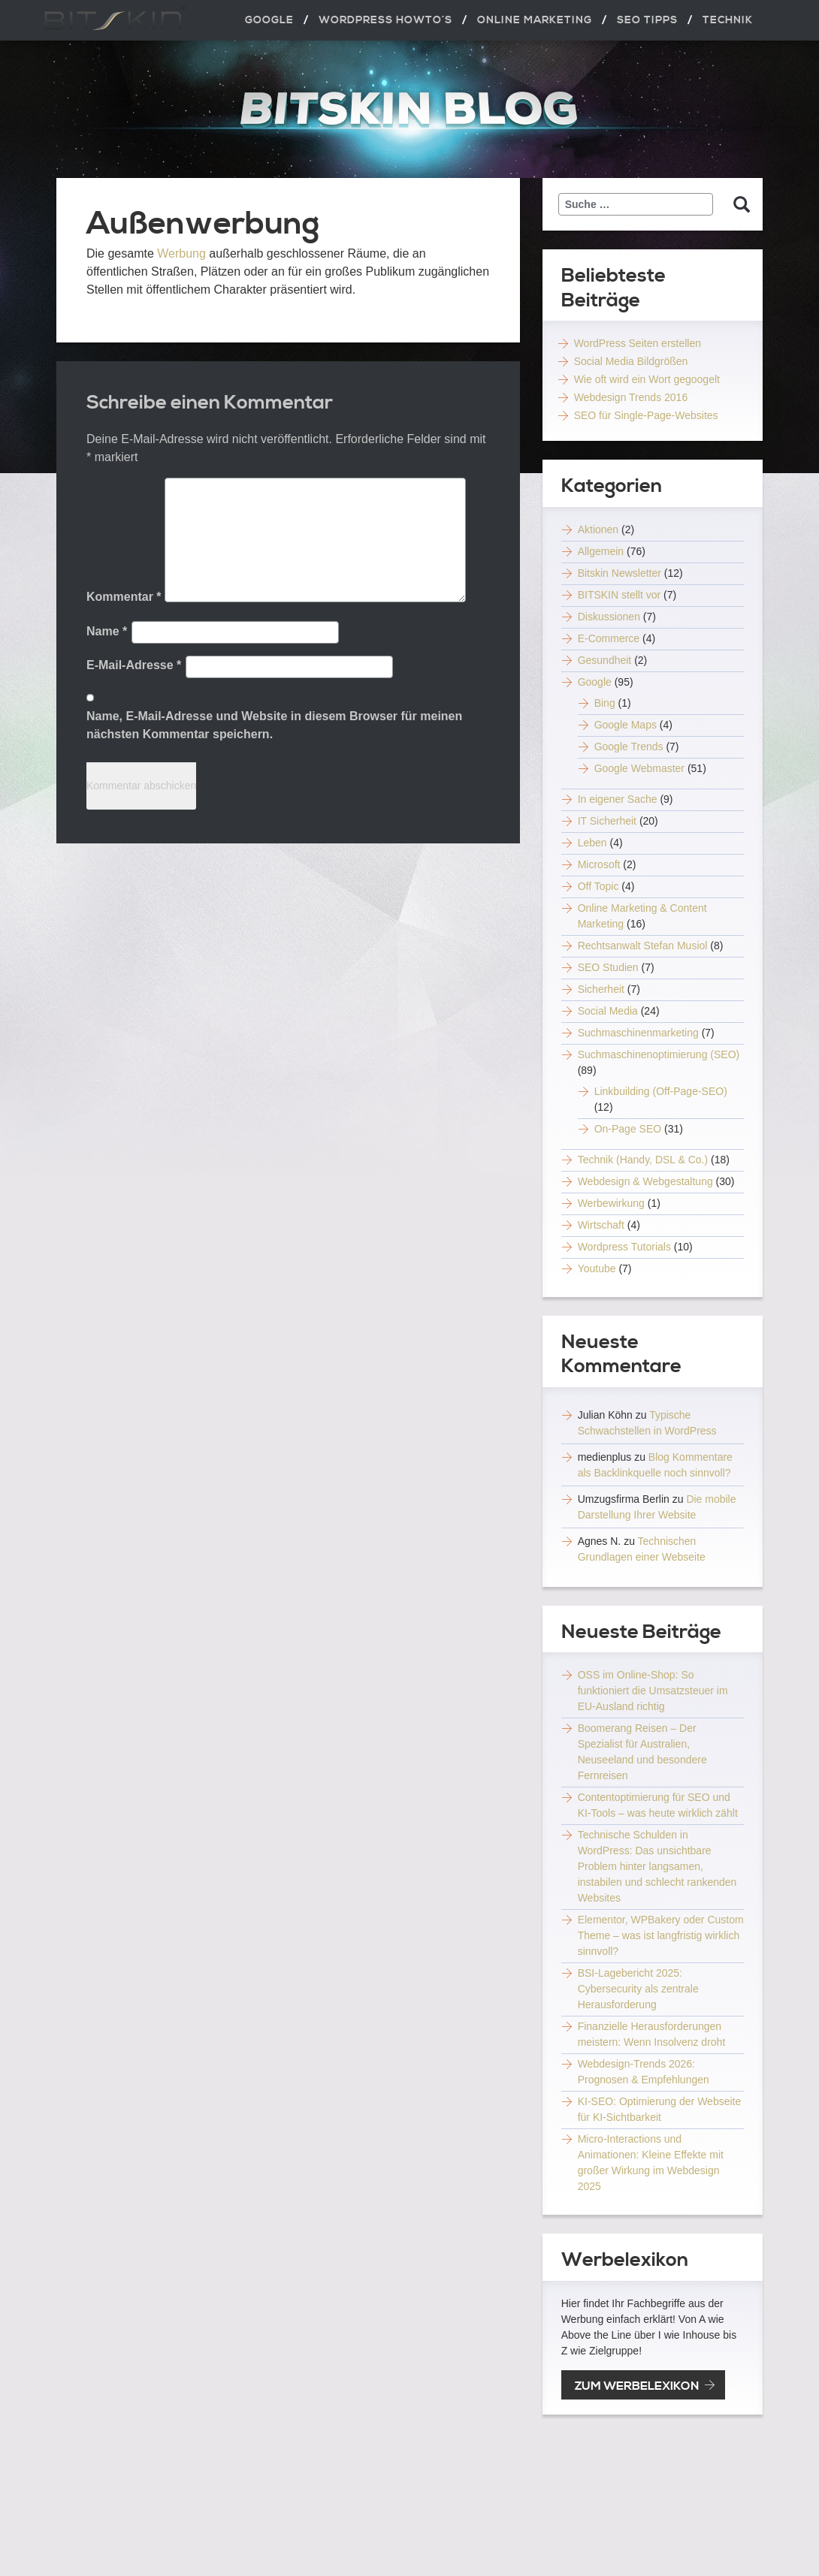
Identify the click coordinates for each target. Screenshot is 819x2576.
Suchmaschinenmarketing (638, 1033)
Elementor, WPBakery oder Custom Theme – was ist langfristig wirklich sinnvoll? (661, 1935)
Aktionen (598, 529)
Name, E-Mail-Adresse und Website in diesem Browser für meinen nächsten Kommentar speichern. (274, 725)
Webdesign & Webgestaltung (645, 1181)
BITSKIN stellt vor (619, 595)
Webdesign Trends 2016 (631, 397)
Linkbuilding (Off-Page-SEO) (660, 1091)
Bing (604, 703)
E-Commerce (608, 638)
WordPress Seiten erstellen (637, 343)
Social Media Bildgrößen (631, 361)
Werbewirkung (611, 1203)
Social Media (608, 1011)
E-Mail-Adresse (133, 665)
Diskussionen (609, 617)
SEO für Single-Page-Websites (646, 415)
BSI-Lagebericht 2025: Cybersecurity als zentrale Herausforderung (638, 1988)
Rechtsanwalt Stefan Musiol (643, 946)
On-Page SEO (628, 1129)
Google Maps (625, 725)
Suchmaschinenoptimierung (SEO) (659, 1054)
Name (106, 631)
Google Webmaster (639, 768)
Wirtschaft (601, 1225)
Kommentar (124, 596)
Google (595, 682)
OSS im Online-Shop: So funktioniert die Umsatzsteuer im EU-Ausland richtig (653, 1690)
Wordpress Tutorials (624, 1247)
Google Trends (628, 747)
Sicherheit (601, 989)
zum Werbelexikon (637, 2386)
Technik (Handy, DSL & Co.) (643, 1160)
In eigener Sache (617, 799)
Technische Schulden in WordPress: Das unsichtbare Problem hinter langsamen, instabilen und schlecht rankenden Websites (657, 1866)
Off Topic (598, 886)
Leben (592, 843)
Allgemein (601, 551)
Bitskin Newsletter (619, 573)
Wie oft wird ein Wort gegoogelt (647, 379)
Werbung (181, 253)
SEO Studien (608, 967)
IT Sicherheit (607, 821)
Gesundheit (605, 660)
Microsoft (599, 864)
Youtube (597, 1268)
